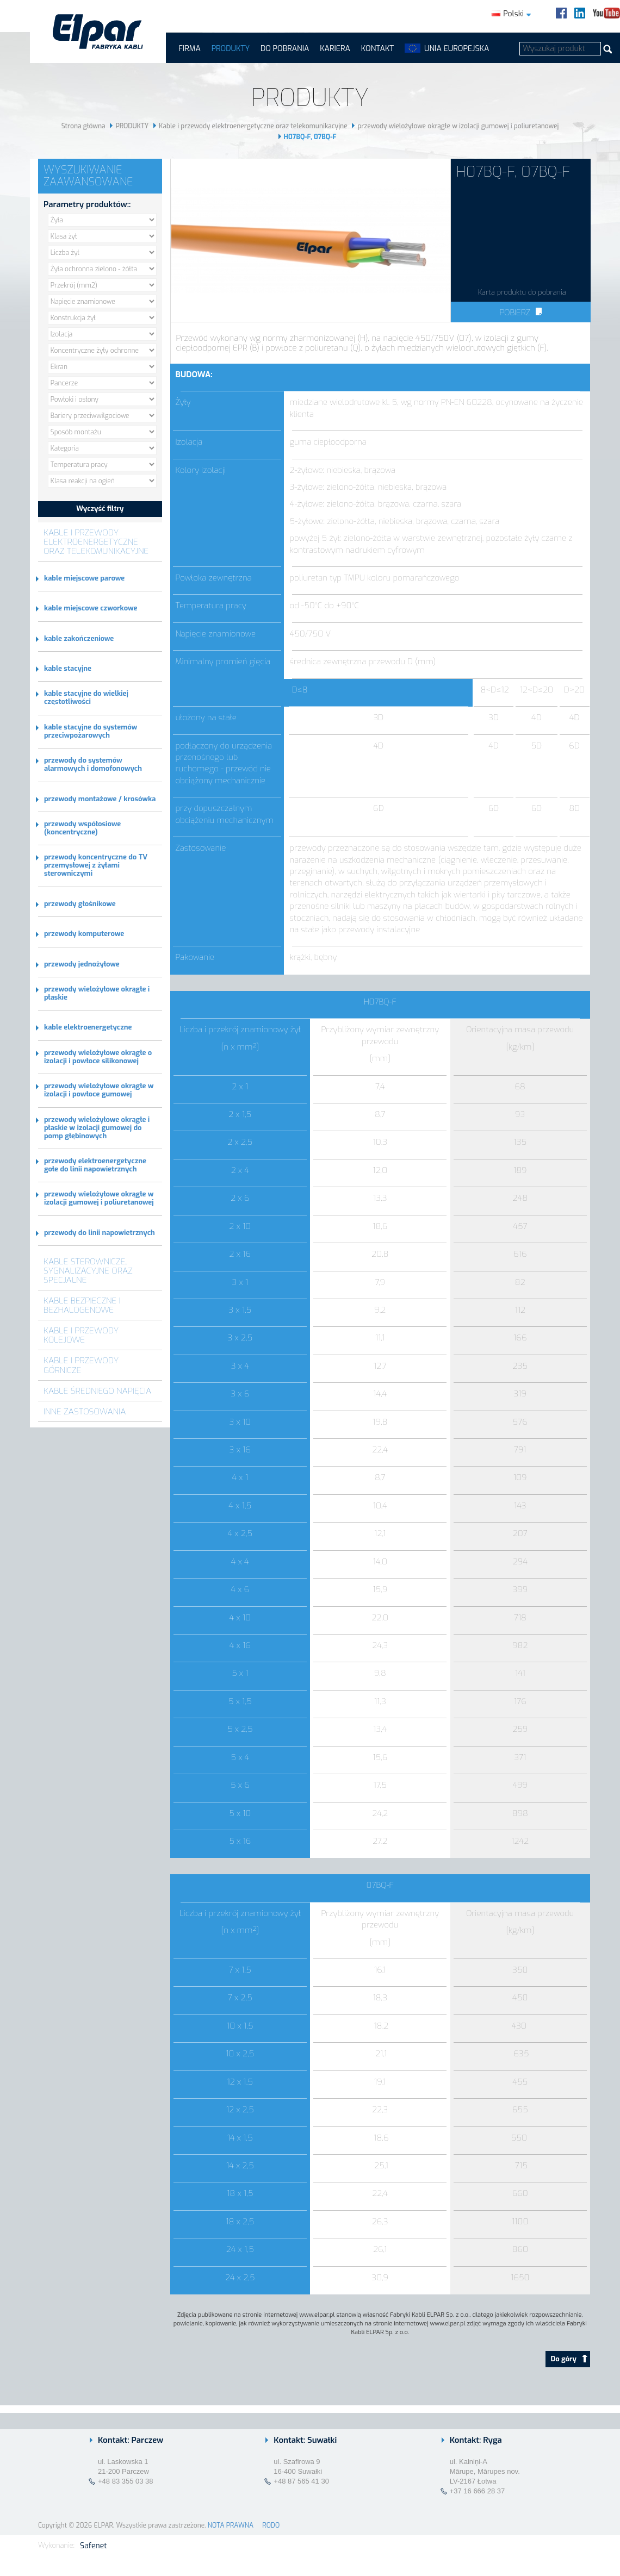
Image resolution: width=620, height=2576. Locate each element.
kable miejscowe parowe (84, 578)
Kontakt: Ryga (476, 2440)
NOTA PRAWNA (230, 2525)
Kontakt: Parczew (130, 2440)
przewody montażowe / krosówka (100, 798)
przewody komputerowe (84, 933)
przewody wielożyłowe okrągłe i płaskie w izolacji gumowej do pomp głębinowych (97, 1127)
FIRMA (189, 48)
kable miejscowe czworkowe (90, 608)
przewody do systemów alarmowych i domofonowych (93, 764)
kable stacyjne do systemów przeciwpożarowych (90, 731)
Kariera (335, 48)
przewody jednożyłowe (82, 964)
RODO (271, 2525)
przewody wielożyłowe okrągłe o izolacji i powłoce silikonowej (98, 1056)
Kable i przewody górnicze (81, 1365)
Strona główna (83, 126)
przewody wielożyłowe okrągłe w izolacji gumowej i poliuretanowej (458, 126)
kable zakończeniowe (79, 638)
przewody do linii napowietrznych (99, 1232)
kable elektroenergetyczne (88, 1027)
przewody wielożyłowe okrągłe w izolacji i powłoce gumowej (99, 1090)
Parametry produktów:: (87, 204)
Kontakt (377, 48)
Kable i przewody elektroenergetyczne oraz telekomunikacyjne (253, 126)
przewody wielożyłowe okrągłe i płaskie (97, 993)
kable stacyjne (67, 668)
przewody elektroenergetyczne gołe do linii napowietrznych (95, 1165)
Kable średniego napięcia (97, 1390)
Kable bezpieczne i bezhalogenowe (82, 1305)
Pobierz (520, 312)
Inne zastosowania (85, 1411)
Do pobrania (285, 48)
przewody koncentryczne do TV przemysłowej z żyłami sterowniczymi (95, 865)
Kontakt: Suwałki (305, 2440)
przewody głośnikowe (80, 903)
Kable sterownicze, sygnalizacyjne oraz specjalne (88, 1271)
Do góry (569, 2358)
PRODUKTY (231, 48)
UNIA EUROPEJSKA (456, 48)
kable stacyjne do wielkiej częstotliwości (86, 697)
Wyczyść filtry (99, 508)
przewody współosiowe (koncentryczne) (82, 828)
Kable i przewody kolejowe (81, 1335)
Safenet (93, 2546)
